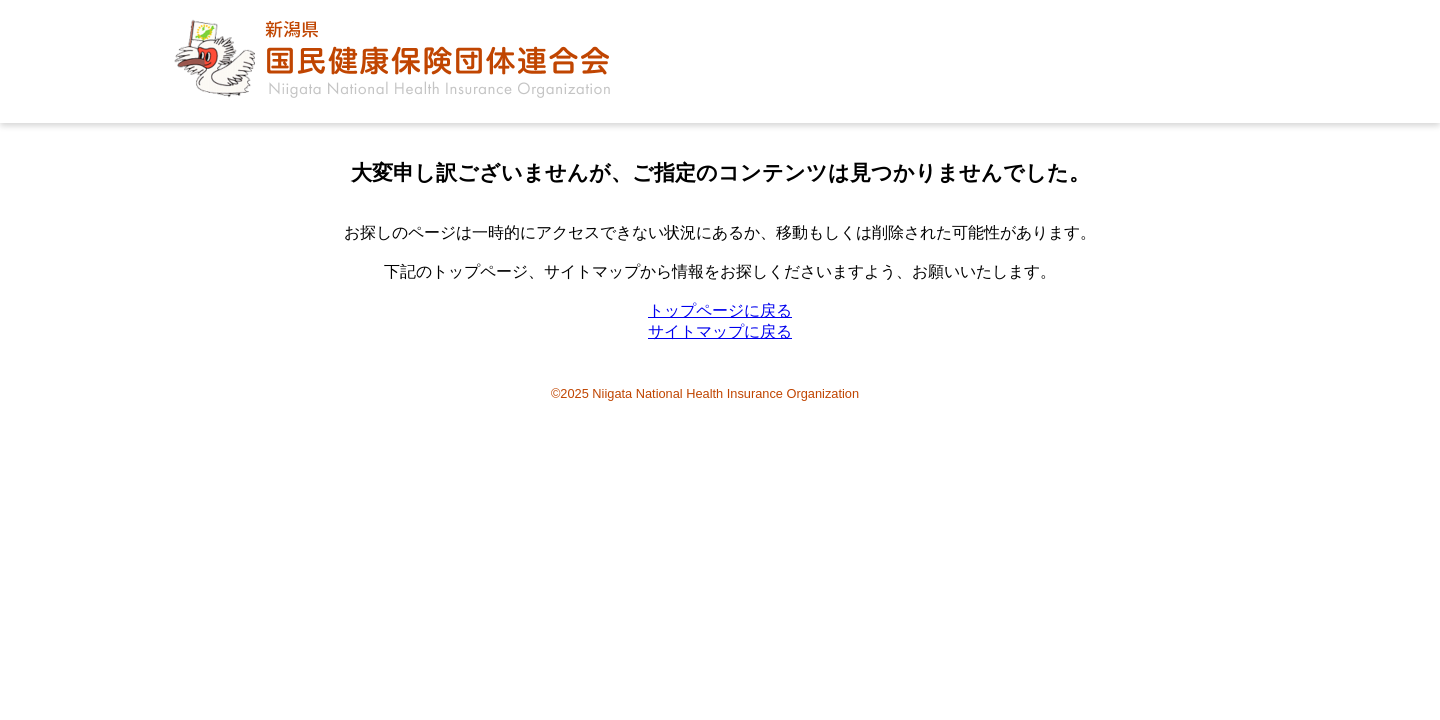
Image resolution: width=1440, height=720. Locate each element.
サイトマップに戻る (720, 331)
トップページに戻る (720, 310)
